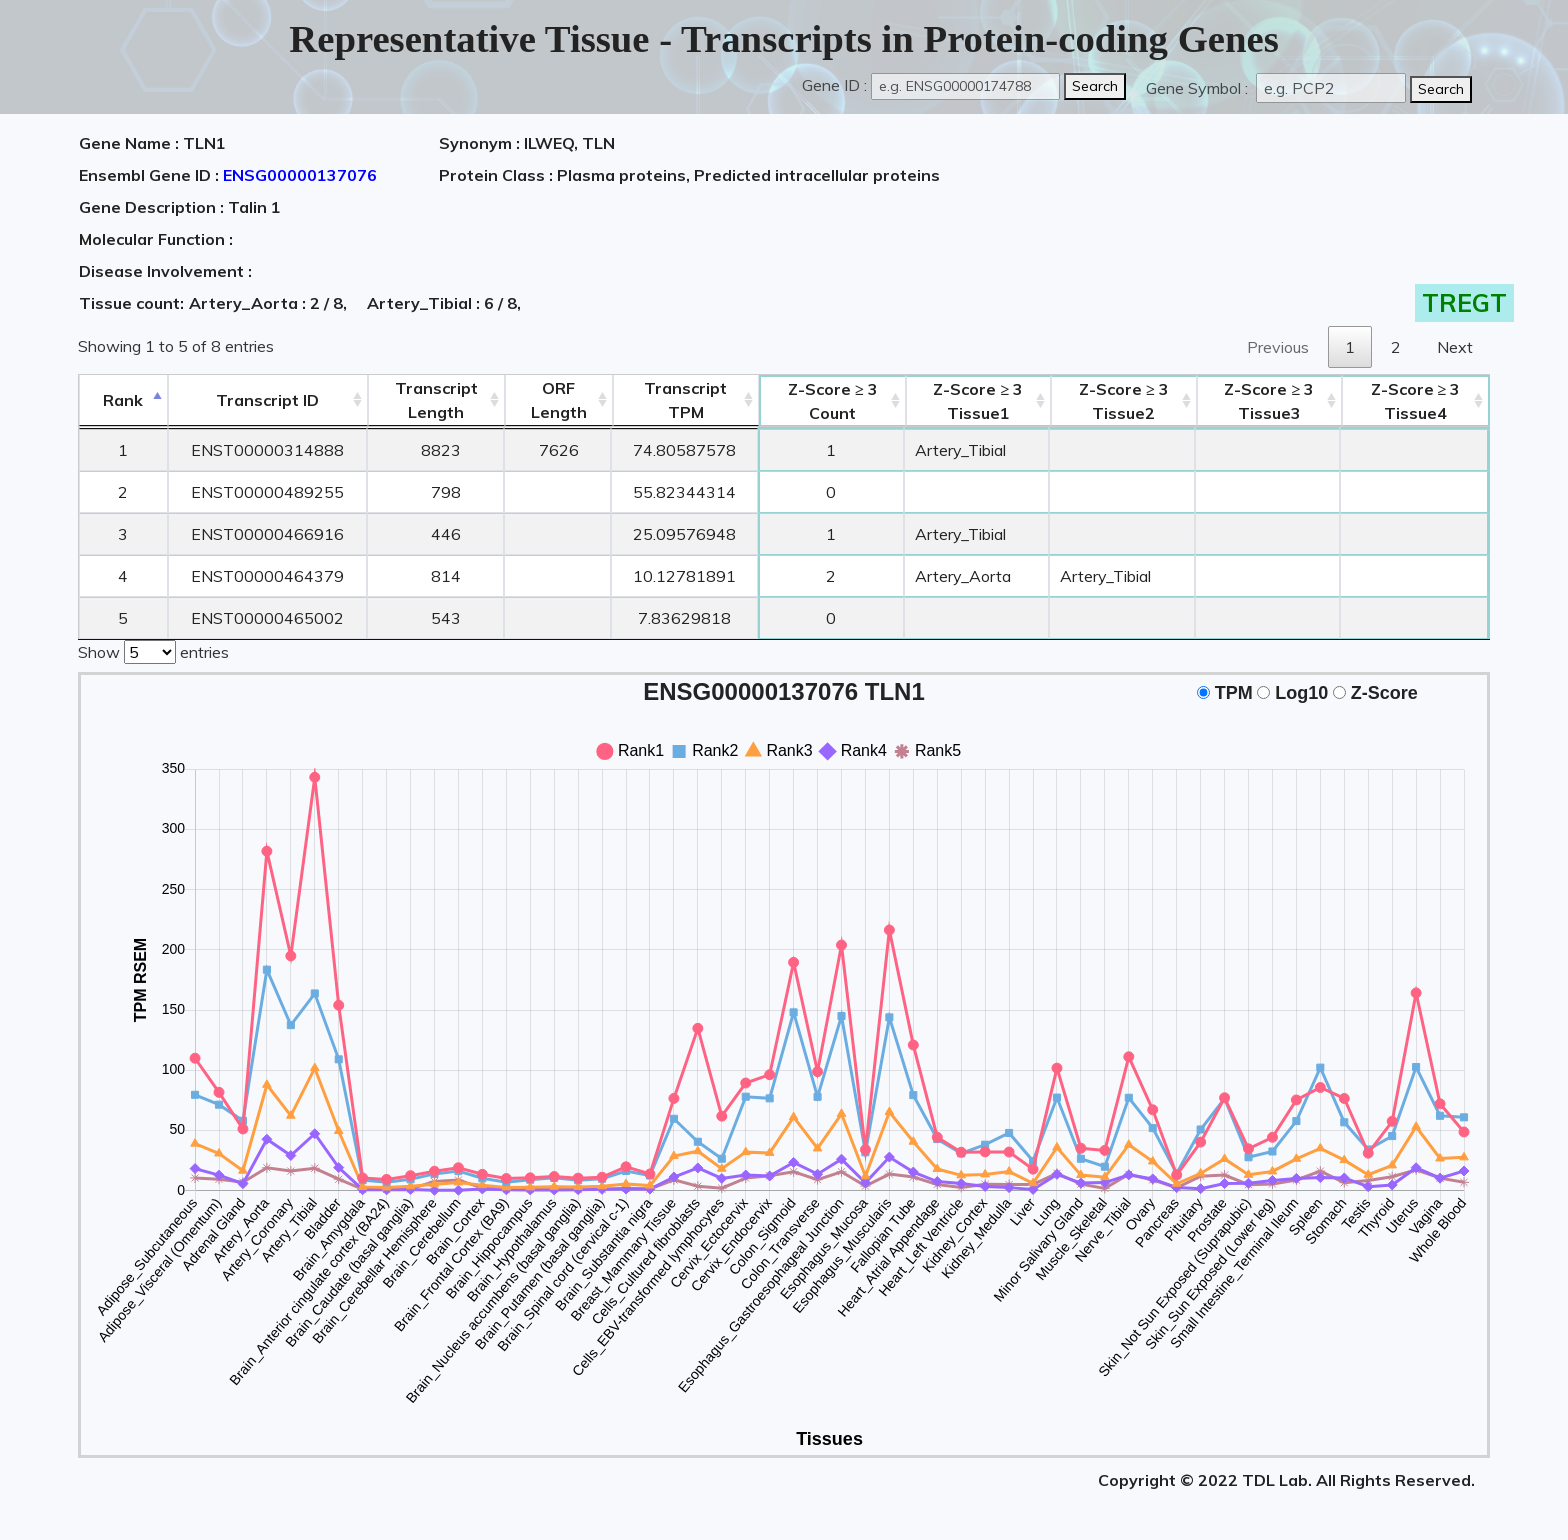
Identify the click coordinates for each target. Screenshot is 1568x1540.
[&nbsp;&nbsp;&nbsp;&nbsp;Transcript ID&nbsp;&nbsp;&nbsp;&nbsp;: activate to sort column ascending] (268, 400)
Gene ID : (834, 85)
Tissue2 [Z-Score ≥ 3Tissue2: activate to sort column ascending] (1124, 401)
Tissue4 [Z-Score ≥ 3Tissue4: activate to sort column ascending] (1416, 401)
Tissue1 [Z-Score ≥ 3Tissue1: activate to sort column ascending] (978, 401)
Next (1455, 347)
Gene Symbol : (1199, 88)
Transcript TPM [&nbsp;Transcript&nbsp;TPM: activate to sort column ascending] (685, 400)
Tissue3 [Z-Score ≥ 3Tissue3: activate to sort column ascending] (1269, 401)
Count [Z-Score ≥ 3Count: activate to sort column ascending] (833, 401)
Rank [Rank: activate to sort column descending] (123, 400)
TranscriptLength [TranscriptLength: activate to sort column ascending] (436, 400)
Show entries (153, 650)
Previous (1278, 347)
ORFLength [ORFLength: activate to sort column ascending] (559, 400)
